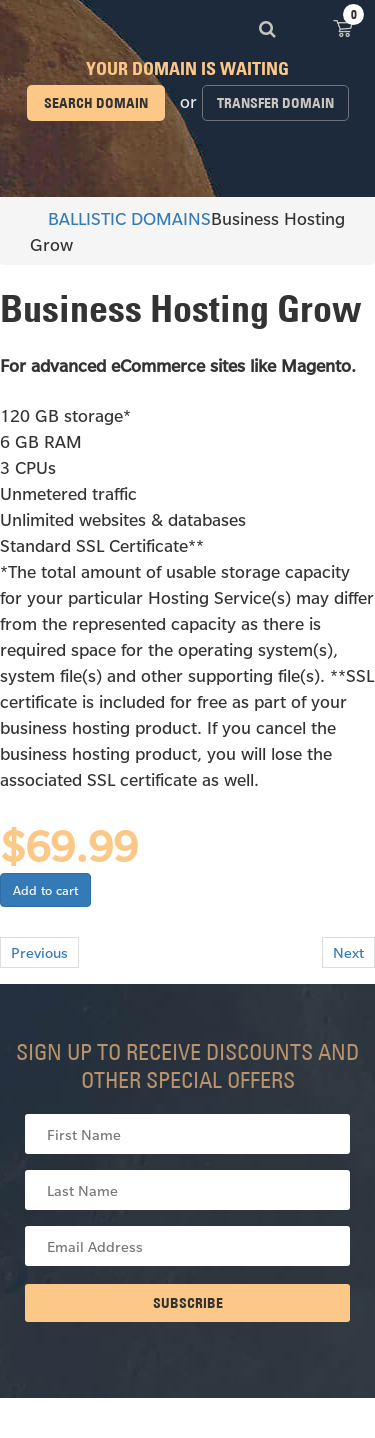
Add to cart (45, 890)
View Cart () (343, 27)
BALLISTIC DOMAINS (120, 218)
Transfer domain (275, 103)
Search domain (96, 103)
